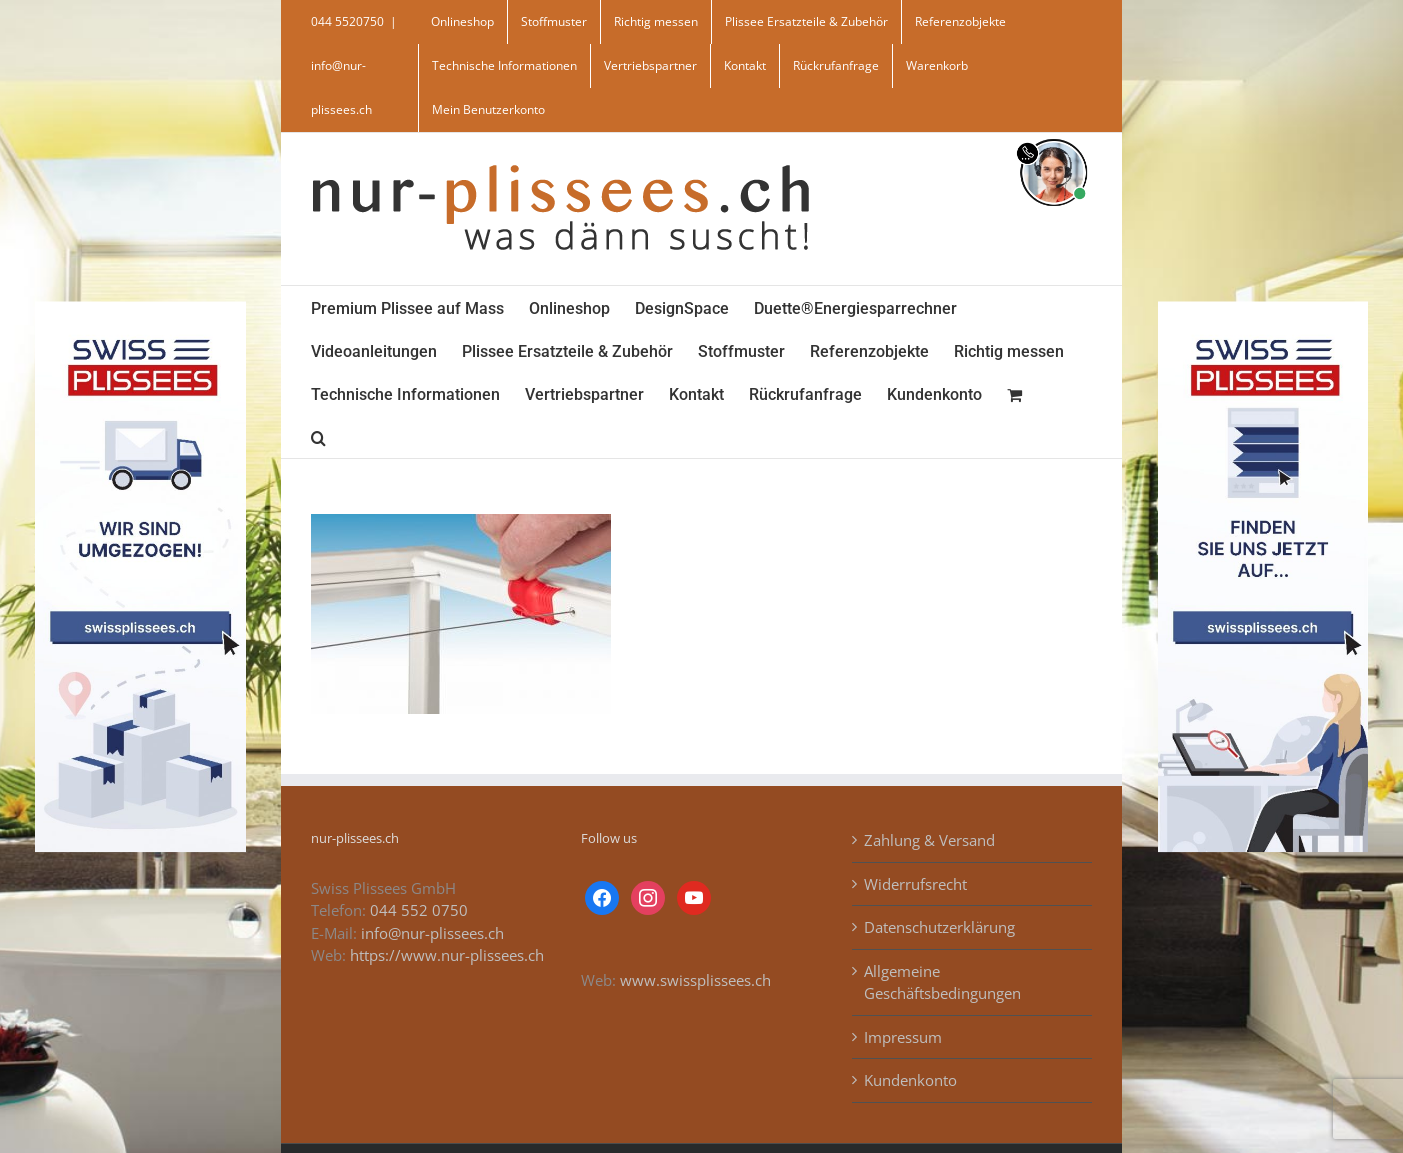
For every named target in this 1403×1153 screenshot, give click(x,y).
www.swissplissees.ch (695, 980)
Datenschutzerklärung (939, 927)
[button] (318, 436)
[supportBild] (1053, 135)
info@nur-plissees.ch (432, 933)
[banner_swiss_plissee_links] (140, 308)
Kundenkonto (910, 1080)
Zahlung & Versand (929, 840)
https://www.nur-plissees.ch (447, 955)
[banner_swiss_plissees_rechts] (1263, 308)
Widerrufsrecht (915, 884)
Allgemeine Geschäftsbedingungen (942, 982)
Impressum (903, 1037)
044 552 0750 (419, 910)
